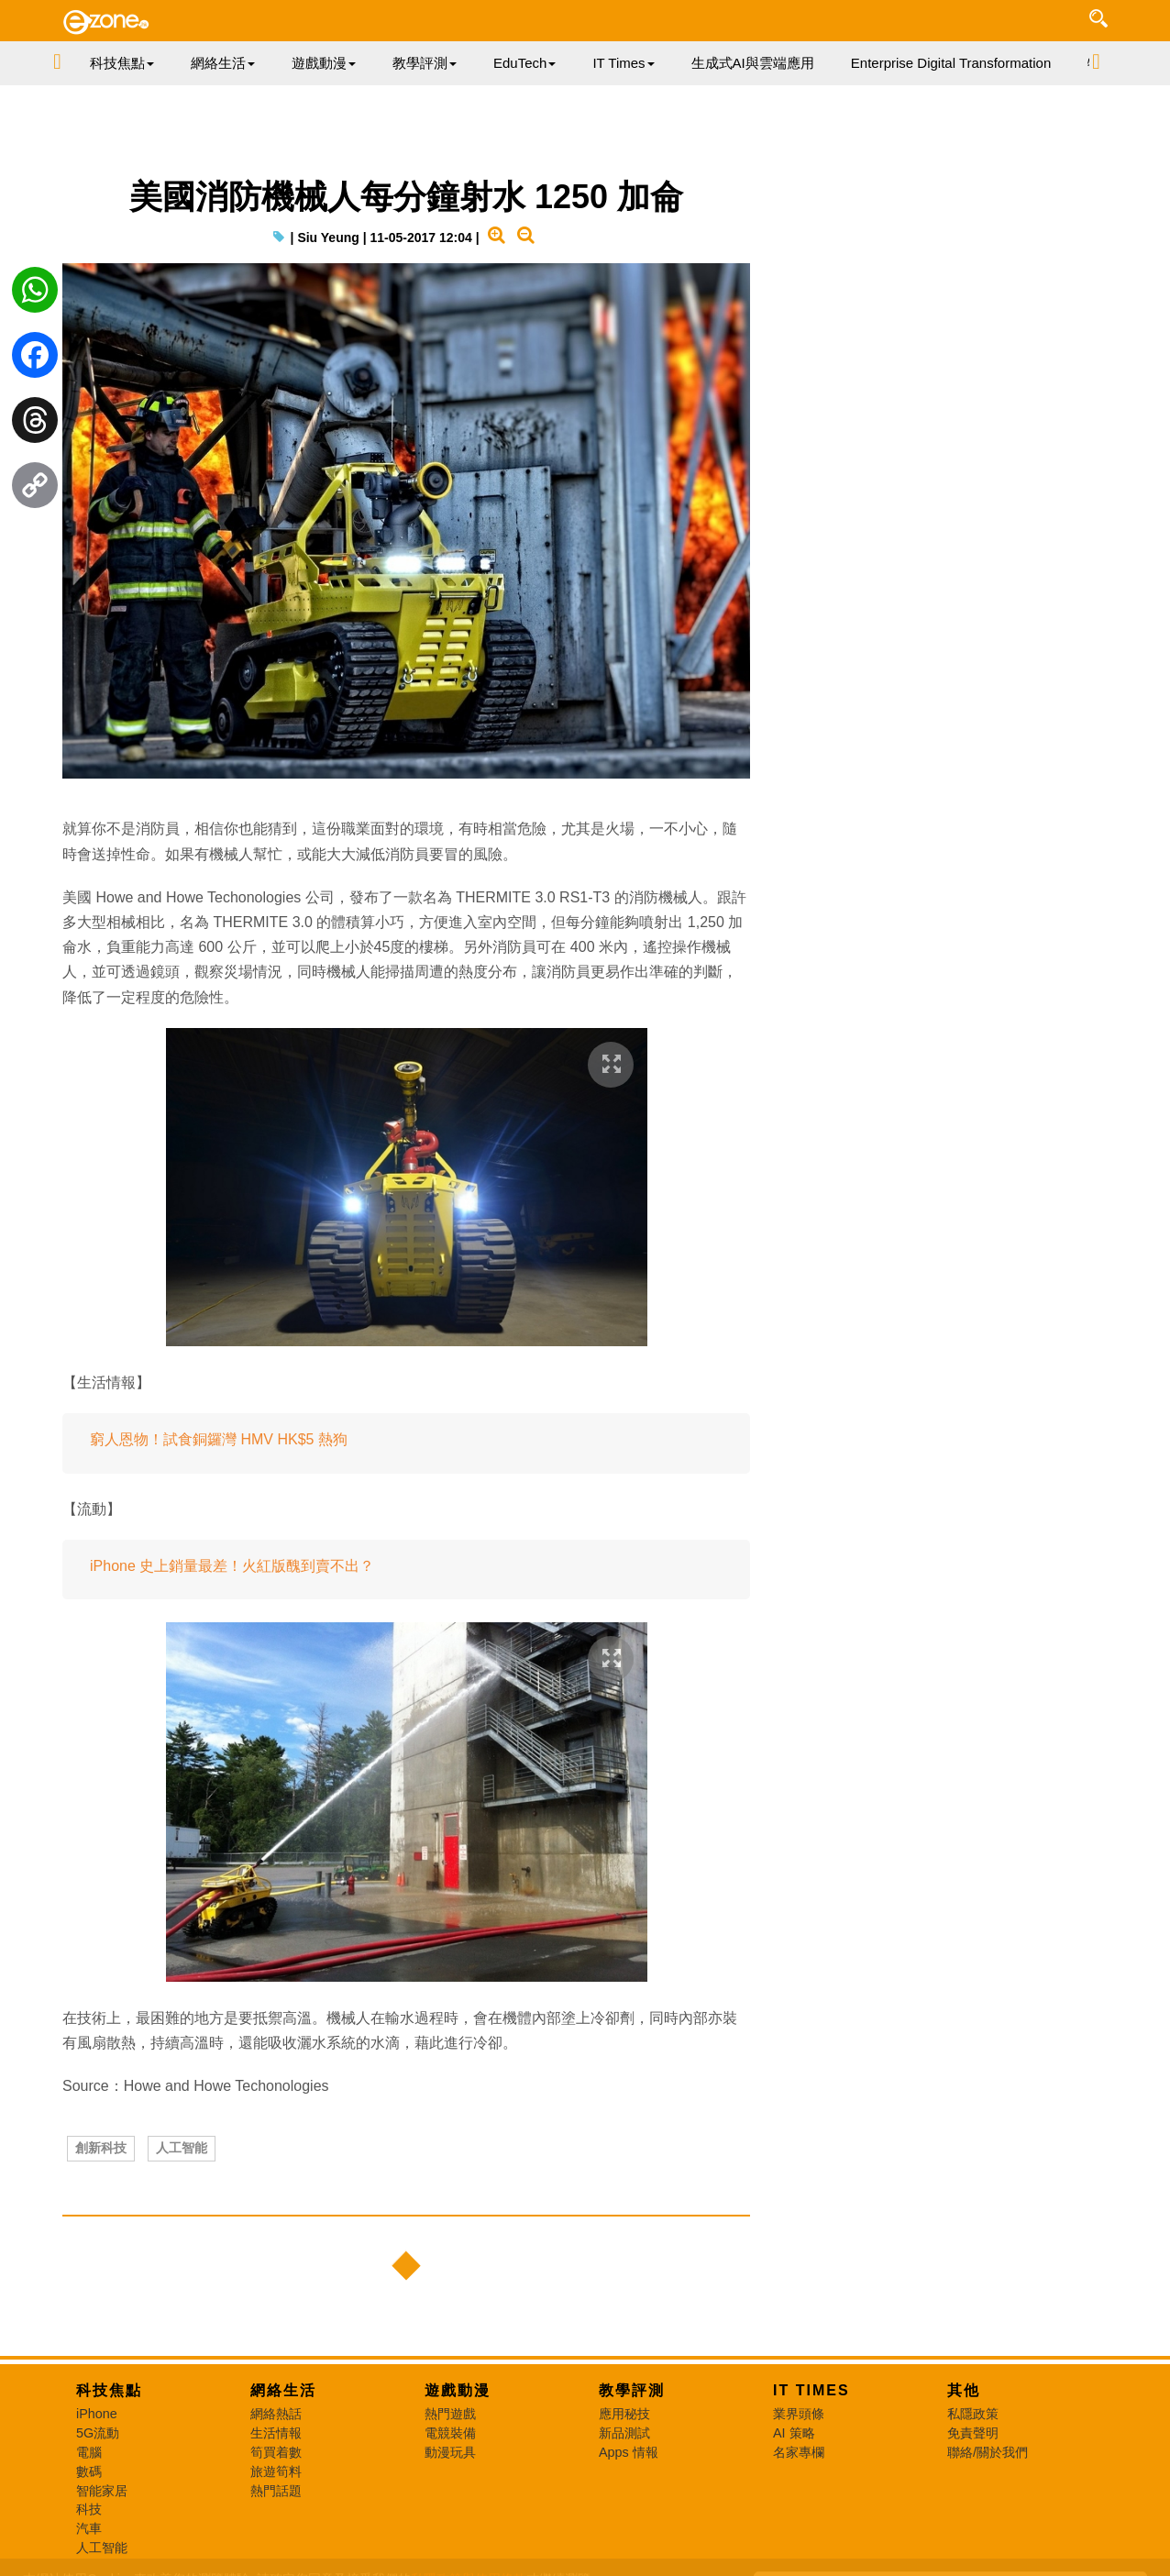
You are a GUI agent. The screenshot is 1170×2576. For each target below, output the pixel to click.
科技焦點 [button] (122, 63)
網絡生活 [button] (223, 63)
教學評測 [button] (424, 63)
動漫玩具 (450, 2452)
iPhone (96, 2413)
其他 (963, 2390)
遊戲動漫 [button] (324, 63)
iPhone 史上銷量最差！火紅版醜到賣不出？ (232, 1566)
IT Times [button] (623, 63)
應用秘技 (624, 2413)
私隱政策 (973, 2413)
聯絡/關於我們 (987, 2452)
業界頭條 (798, 2413)
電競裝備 (450, 2433)
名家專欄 (798, 2452)
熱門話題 (276, 2490)
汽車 (89, 2528)
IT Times (811, 2390)
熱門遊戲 (450, 2413)
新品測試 (624, 2433)
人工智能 (181, 2147)
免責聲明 (973, 2433)
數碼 (89, 2471)
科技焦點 (109, 2390)
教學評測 (632, 2390)
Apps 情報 (628, 2452)
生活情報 (276, 2433)
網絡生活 (283, 2390)
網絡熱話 (276, 2413)
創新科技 (101, 2147)
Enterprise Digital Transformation (951, 63)
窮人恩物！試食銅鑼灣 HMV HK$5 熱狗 (219, 1439)
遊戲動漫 (458, 2390)
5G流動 (97, 2433)
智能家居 (101, 2490)
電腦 (89, 2452)
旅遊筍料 (276, 2471)
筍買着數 (276, 2452)
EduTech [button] (524, 63)
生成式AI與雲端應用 (752, 63)
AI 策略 (794, 2433)
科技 (89, 2509)
